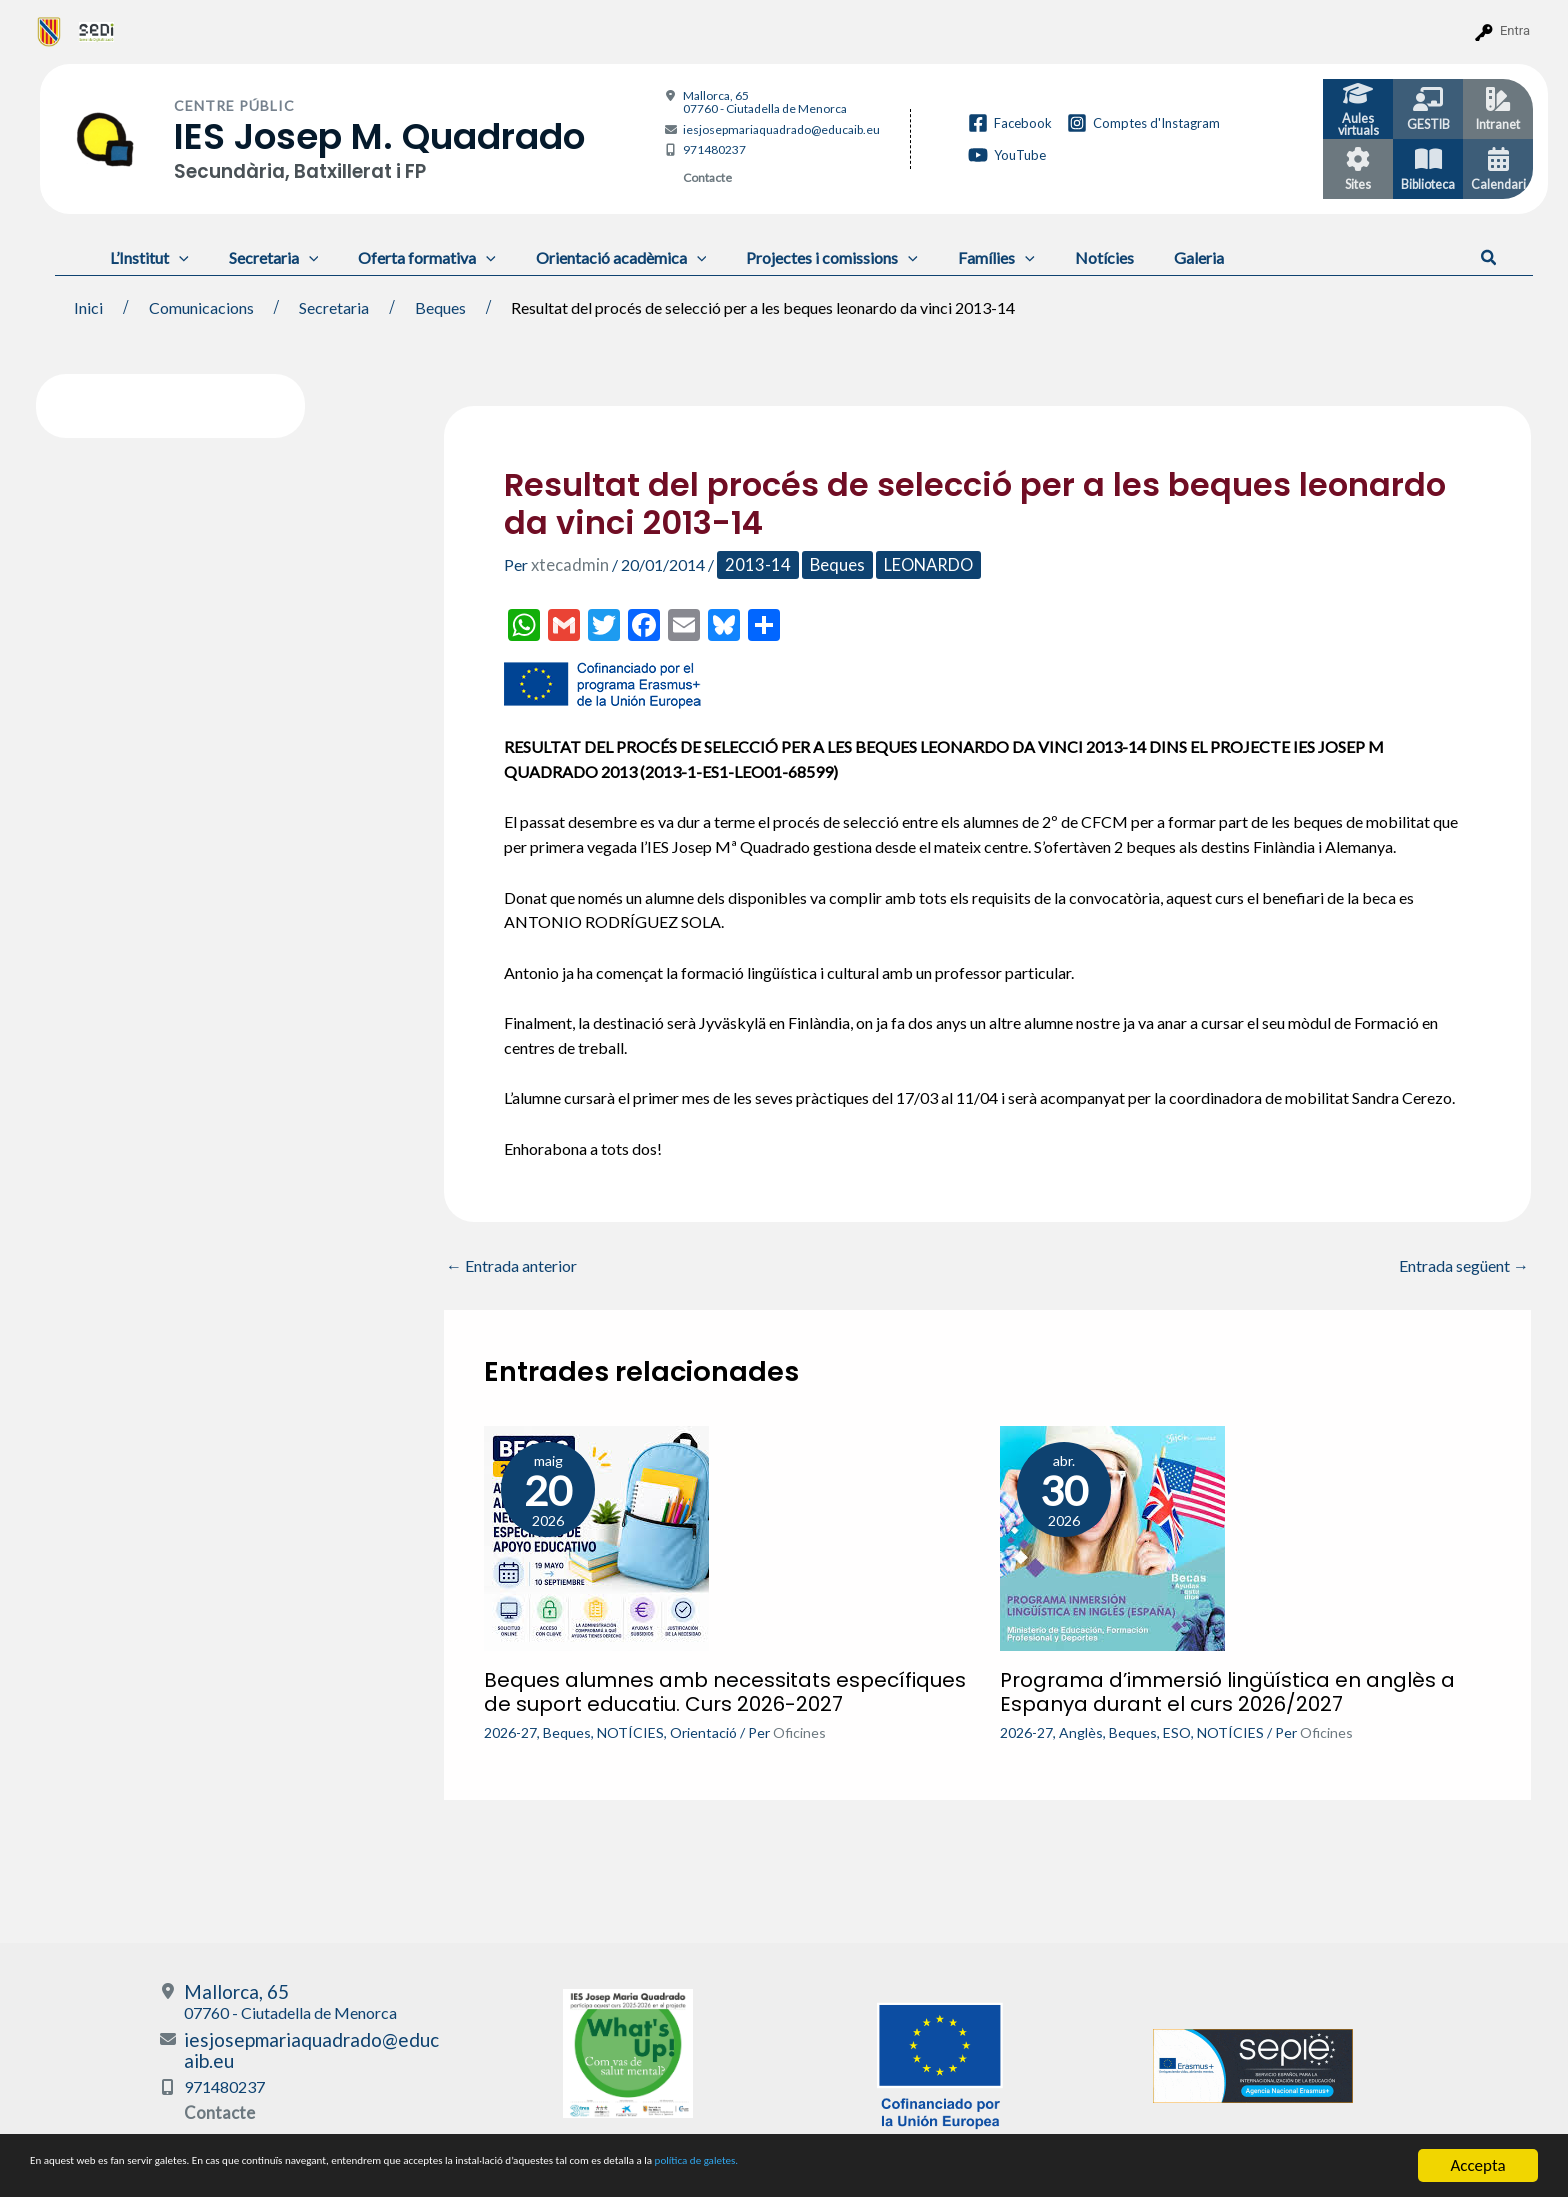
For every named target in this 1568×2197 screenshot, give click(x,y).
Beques (823, 564)
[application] (175, 257)
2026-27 (510, 1731)
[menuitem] (49, 31)
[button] (1489, 258)
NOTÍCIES (630, 1731)
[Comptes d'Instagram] (1143, 123)
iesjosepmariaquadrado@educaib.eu (781, 129)
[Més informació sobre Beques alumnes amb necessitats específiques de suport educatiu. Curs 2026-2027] (596, 1535)
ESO (1177, 1731)
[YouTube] (1007, 155)
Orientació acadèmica (593, 257)
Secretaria (262, 257)
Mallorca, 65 (765, 102)
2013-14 (749, 564)
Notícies (1052, 257)
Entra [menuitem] (1515, 30)
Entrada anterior (511, 1265)
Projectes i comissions (796, 257)
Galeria (1139, 257)
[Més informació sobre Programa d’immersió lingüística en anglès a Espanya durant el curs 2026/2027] (1112, 1535)
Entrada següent (1464, 1265)
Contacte (707, 177)
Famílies (952, 257)
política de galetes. (1055, 2166)
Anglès (1081, 1731)
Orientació (703, 1731)
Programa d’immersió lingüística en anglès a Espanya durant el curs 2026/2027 (1227, 1691)
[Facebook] (1010, 123)
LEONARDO (912, 564)
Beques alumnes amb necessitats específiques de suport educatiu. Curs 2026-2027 (725, 1691)
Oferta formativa (407, 257)
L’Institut (145, 257)
